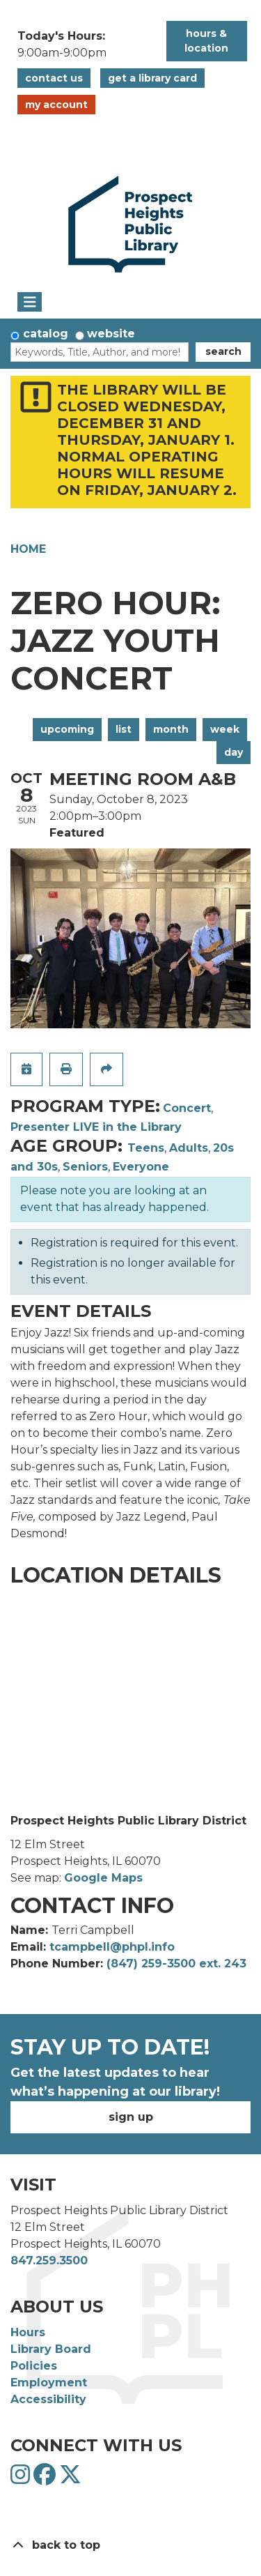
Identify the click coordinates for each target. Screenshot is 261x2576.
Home (28, 549)
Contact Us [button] (54, 78)
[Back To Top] (130, 2545)
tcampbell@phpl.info (112, 1946)
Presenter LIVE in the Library (96, 1127)
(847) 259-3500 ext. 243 (176, 1963)
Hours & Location (206, 40)
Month (171, 729)
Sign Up (131, 2117)
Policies (33, 2365)
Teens (145, 1147)
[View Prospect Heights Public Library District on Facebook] (46, 2478)
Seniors (85, 1166)
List (124, 729)
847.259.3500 (49, 2260)
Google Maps (103, 1877)
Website (111, 333)
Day (233, 752)
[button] (84, 44)
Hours (27, 2332)
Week (224, 729)
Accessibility (48, 2399)
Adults (188, 1147)
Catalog (45, 333)
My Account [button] (56, 104)
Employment (48, 2382)
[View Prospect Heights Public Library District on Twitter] (70, 2478)
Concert (187, 1108)
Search (223, 351)
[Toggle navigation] (29, 302)
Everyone (141, 1166)
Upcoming (67, 729)
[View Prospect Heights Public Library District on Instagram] (21, 2478)
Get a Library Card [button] (152, 78)
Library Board (50, 2349)
